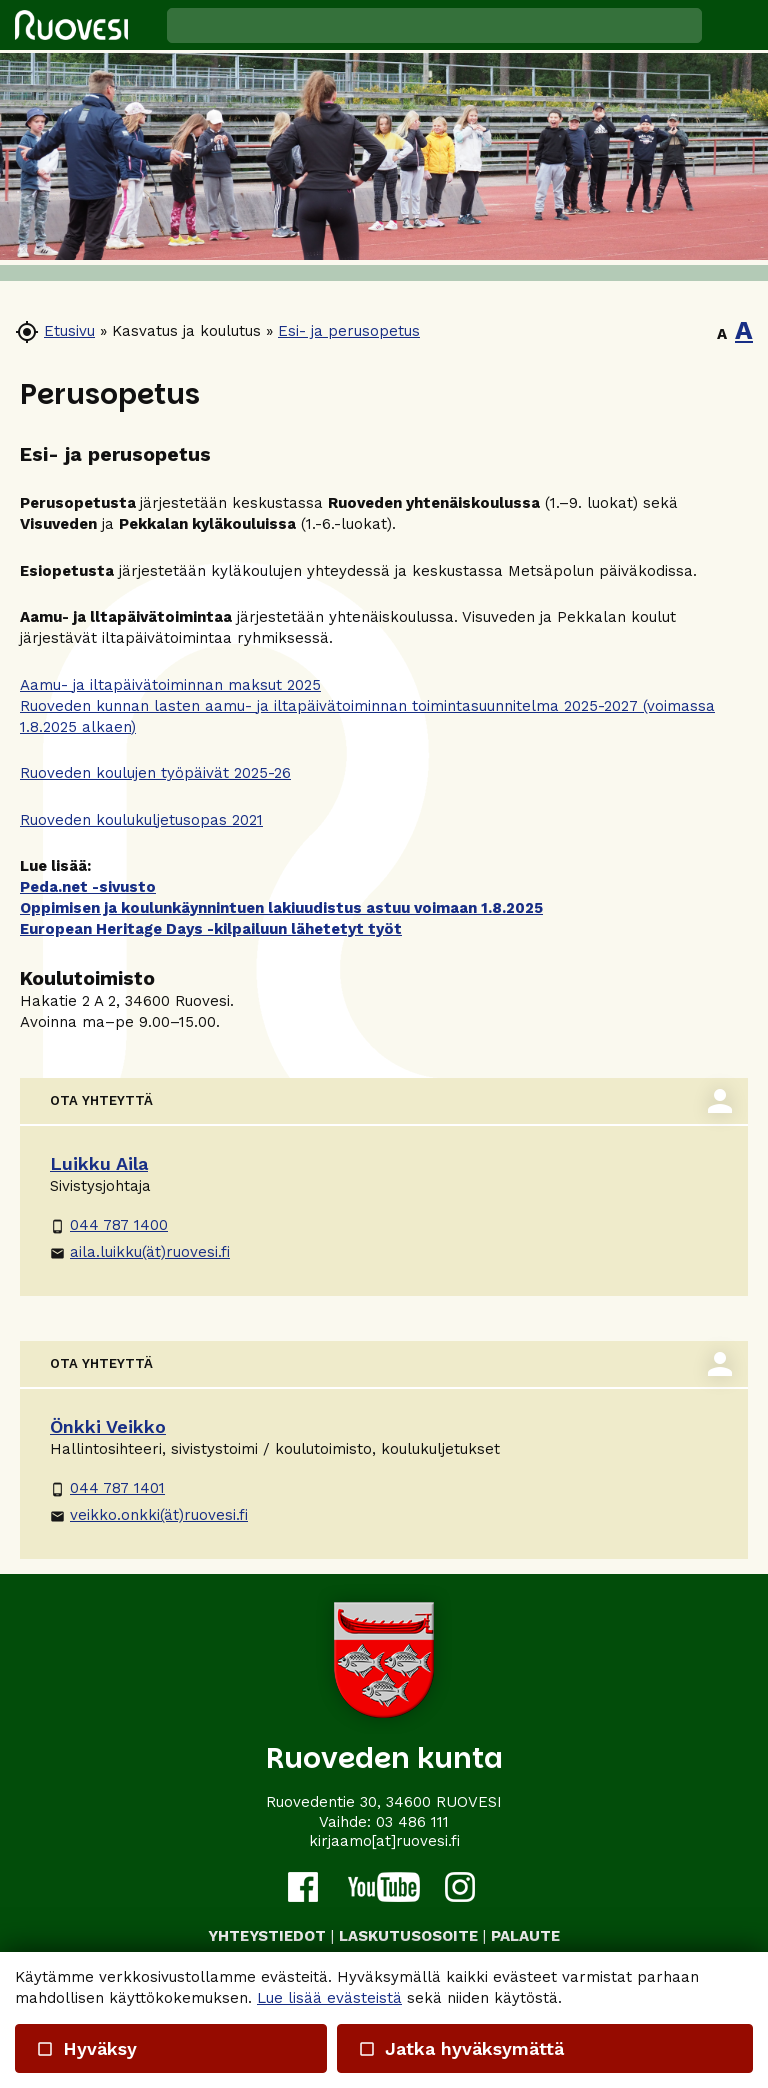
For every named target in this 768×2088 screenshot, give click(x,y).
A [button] (722, 334)
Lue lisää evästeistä (329, 1998)
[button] (735, 25)
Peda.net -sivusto (88, 887)
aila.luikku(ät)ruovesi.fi (140, 1252)
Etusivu (69, 331)
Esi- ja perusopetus (349, 331)
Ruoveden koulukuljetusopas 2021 (141, 820)
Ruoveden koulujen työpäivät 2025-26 (155, 773)
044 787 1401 (107, 1488)
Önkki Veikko (108, 1426)
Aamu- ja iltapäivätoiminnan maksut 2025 (170, 685)
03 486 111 (412, 1822)
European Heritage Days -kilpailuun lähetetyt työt (211, 929)
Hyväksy (86, 2048)
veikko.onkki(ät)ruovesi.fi (149, 1515)
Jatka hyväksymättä (460, 2048)
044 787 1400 (109, 1225)
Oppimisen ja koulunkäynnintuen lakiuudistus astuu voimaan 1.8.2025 (281, 908)
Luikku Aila (99, 1163)
